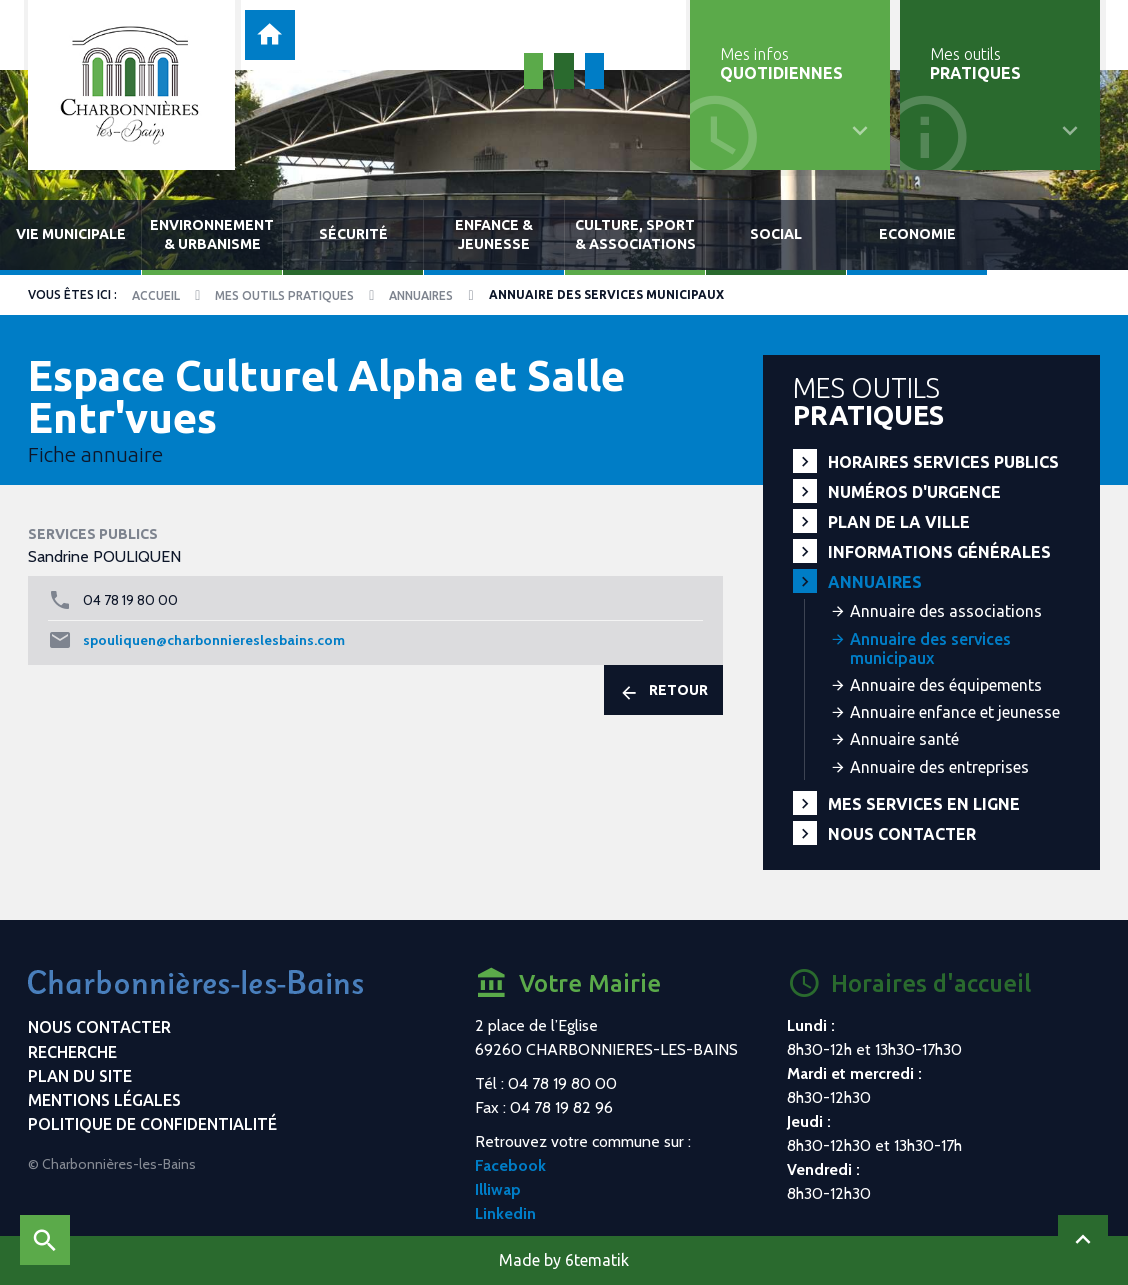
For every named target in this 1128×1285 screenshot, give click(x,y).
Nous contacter (902, 834)
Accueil (156, 295)
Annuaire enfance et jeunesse (955, 712)
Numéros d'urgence (914, 492)
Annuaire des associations (946, 611)
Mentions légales (104, 1100)
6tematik (597, 1260)
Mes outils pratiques (284, 295)
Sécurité (353, 234)
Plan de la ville (899, 522)
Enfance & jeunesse (494, 234)
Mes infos (781, 63)
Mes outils (975, 63)
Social (776, 234)
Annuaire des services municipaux (930, 648)
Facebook (510, 1165)
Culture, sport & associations (635, 234)
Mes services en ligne (924, 804)
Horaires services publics (943, 462)
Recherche (72, 1052)
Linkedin (505, 1213)
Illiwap (498, 1189)
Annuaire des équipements (946, 685)
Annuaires (421, 295)
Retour (663, 692)
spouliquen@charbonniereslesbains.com (214, 640)
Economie (917, 234)
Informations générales (939, 552)
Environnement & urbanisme (212, 234)
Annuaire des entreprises (939, 767)
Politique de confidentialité (152, 1124)
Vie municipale (71, 234)
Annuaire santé (904, 739)
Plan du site (80, 1076)
